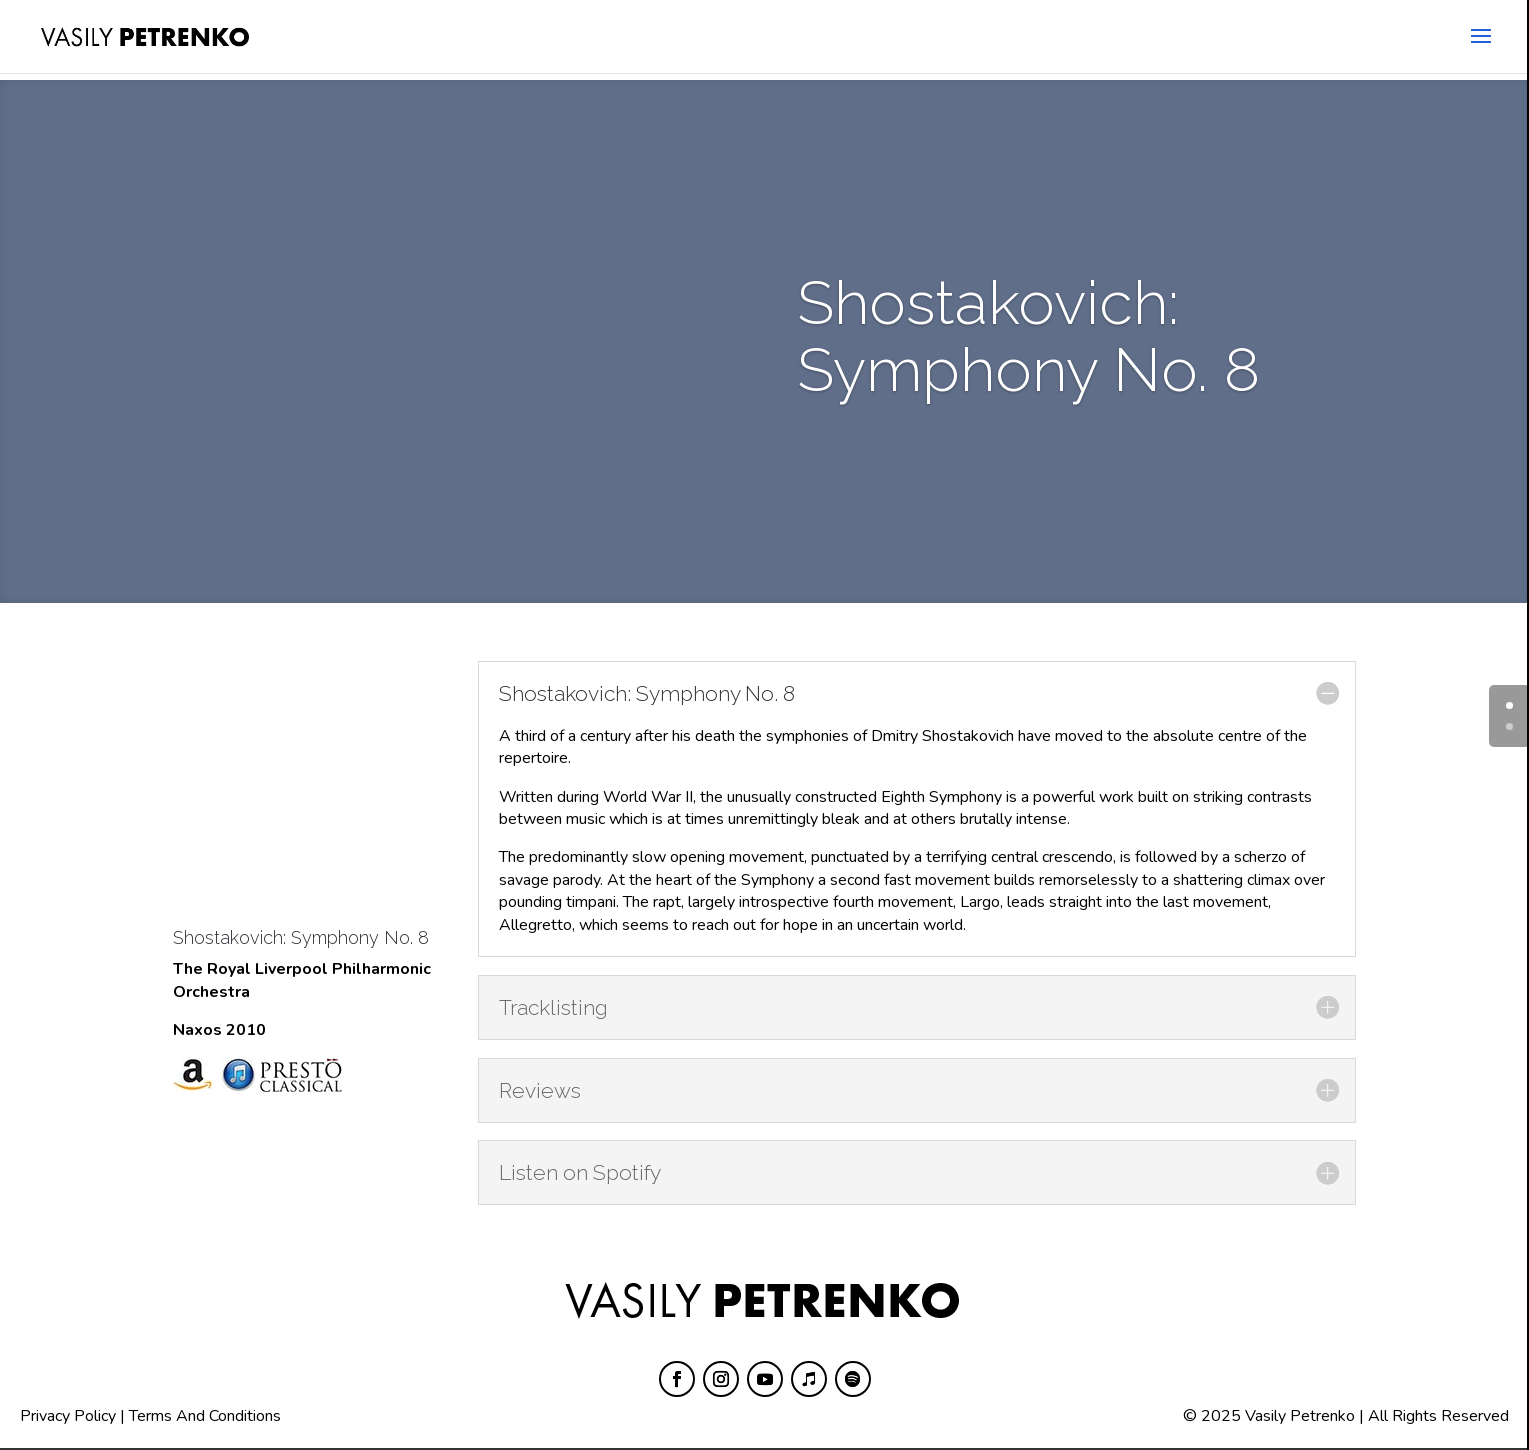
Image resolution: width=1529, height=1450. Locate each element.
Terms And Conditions (205, 1416)
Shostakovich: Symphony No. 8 (301, 937)
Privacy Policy (68, 1416)
